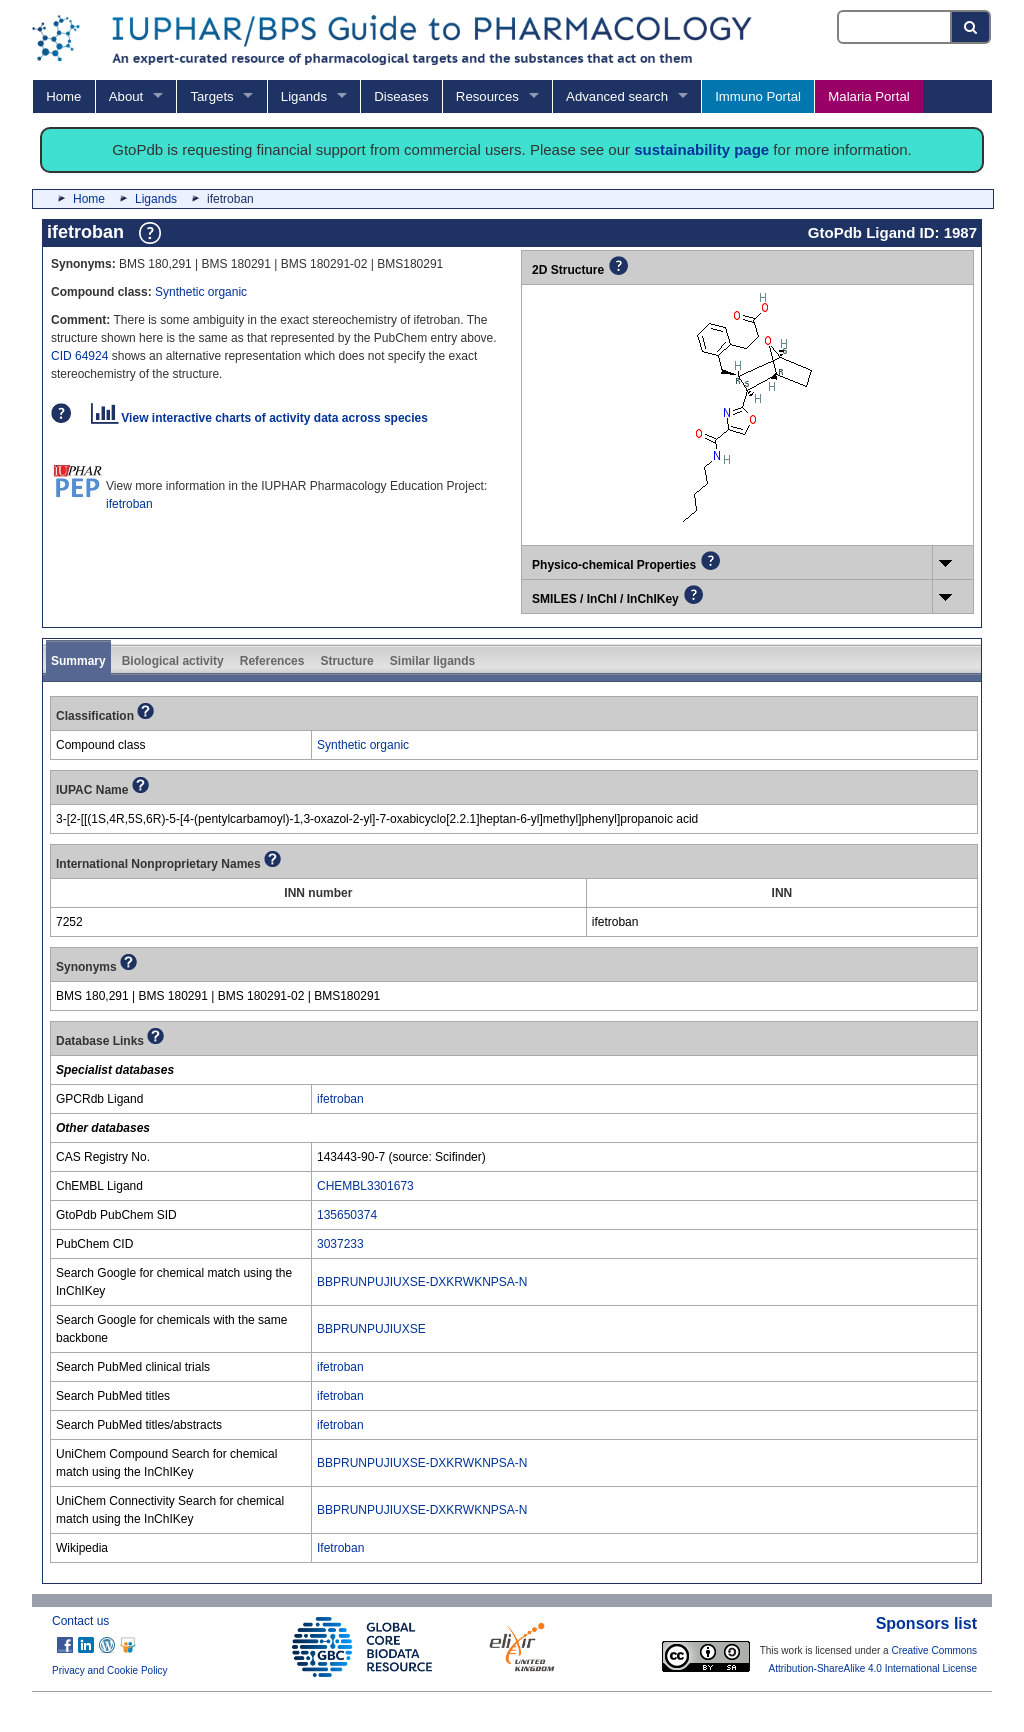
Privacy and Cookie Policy (110, 1670)
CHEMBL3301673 (365, 1186)
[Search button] (971, 27)
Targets (211, 96)
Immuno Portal (758, 96)
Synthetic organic (201, 292)
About (126, 96)
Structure (346, 661)
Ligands (304, 96)
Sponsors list (926, 1623)
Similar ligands (432, 661)
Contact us (80, 1621)
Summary (78, 661)
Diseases (401, 96)
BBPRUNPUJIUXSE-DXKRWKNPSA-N (422, 1282)
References (272, 661)
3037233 (340, 1244)
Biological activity (173, 661)
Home (63, 96)
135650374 (347, 1215)
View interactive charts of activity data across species (259, 418)
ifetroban (129, 504)
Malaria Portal (868, 96)
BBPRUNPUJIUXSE (371, 1329)
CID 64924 (79, 356)
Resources (487, 96)
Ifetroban (340, 1548)
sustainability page (701, 149)
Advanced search (617, 96)
